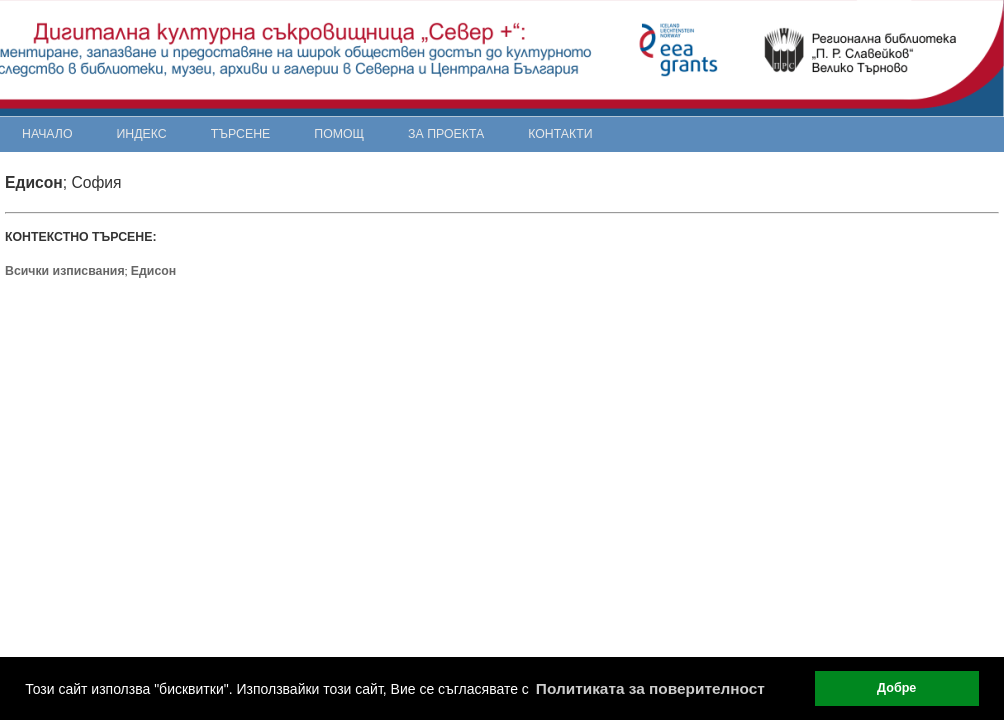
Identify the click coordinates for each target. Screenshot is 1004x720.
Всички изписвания (65, 271)
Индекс (142, 134)
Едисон (153, 271)
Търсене (241, 134)
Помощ (339, 134)
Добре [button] (896, 688)
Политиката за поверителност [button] (650, 688)
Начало (47, 134)
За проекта (446, 134)
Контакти (560, 134)
